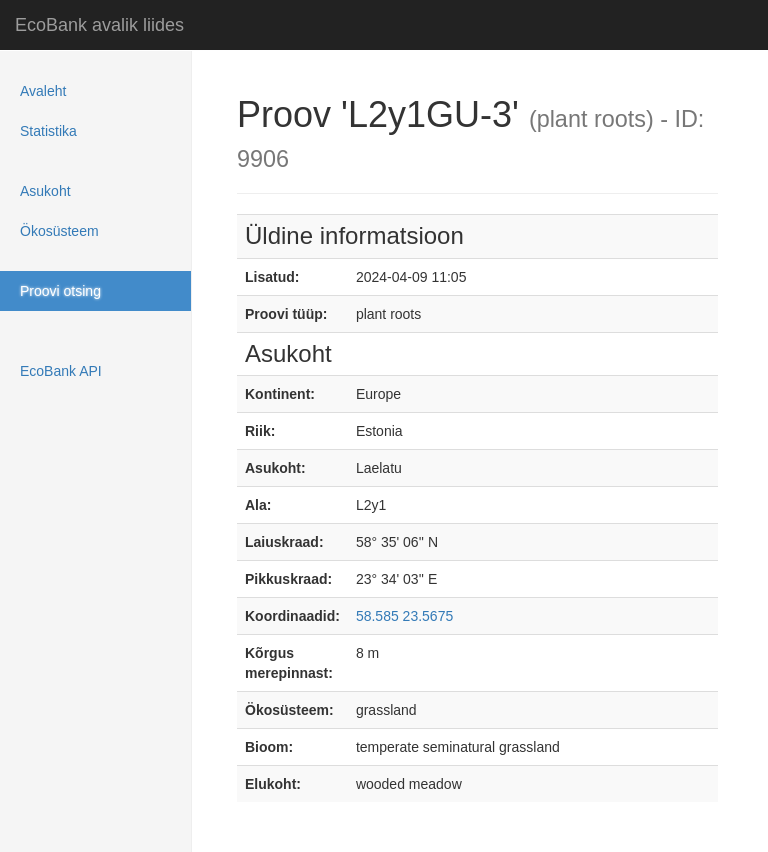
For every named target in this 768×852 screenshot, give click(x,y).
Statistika (48, 131)
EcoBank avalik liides (99, 25)
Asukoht (45, 191)
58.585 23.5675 (404, 616)
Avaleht (43, 91)
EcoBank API (61, 371)
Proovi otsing (60, 291)
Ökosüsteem (59, 231)
